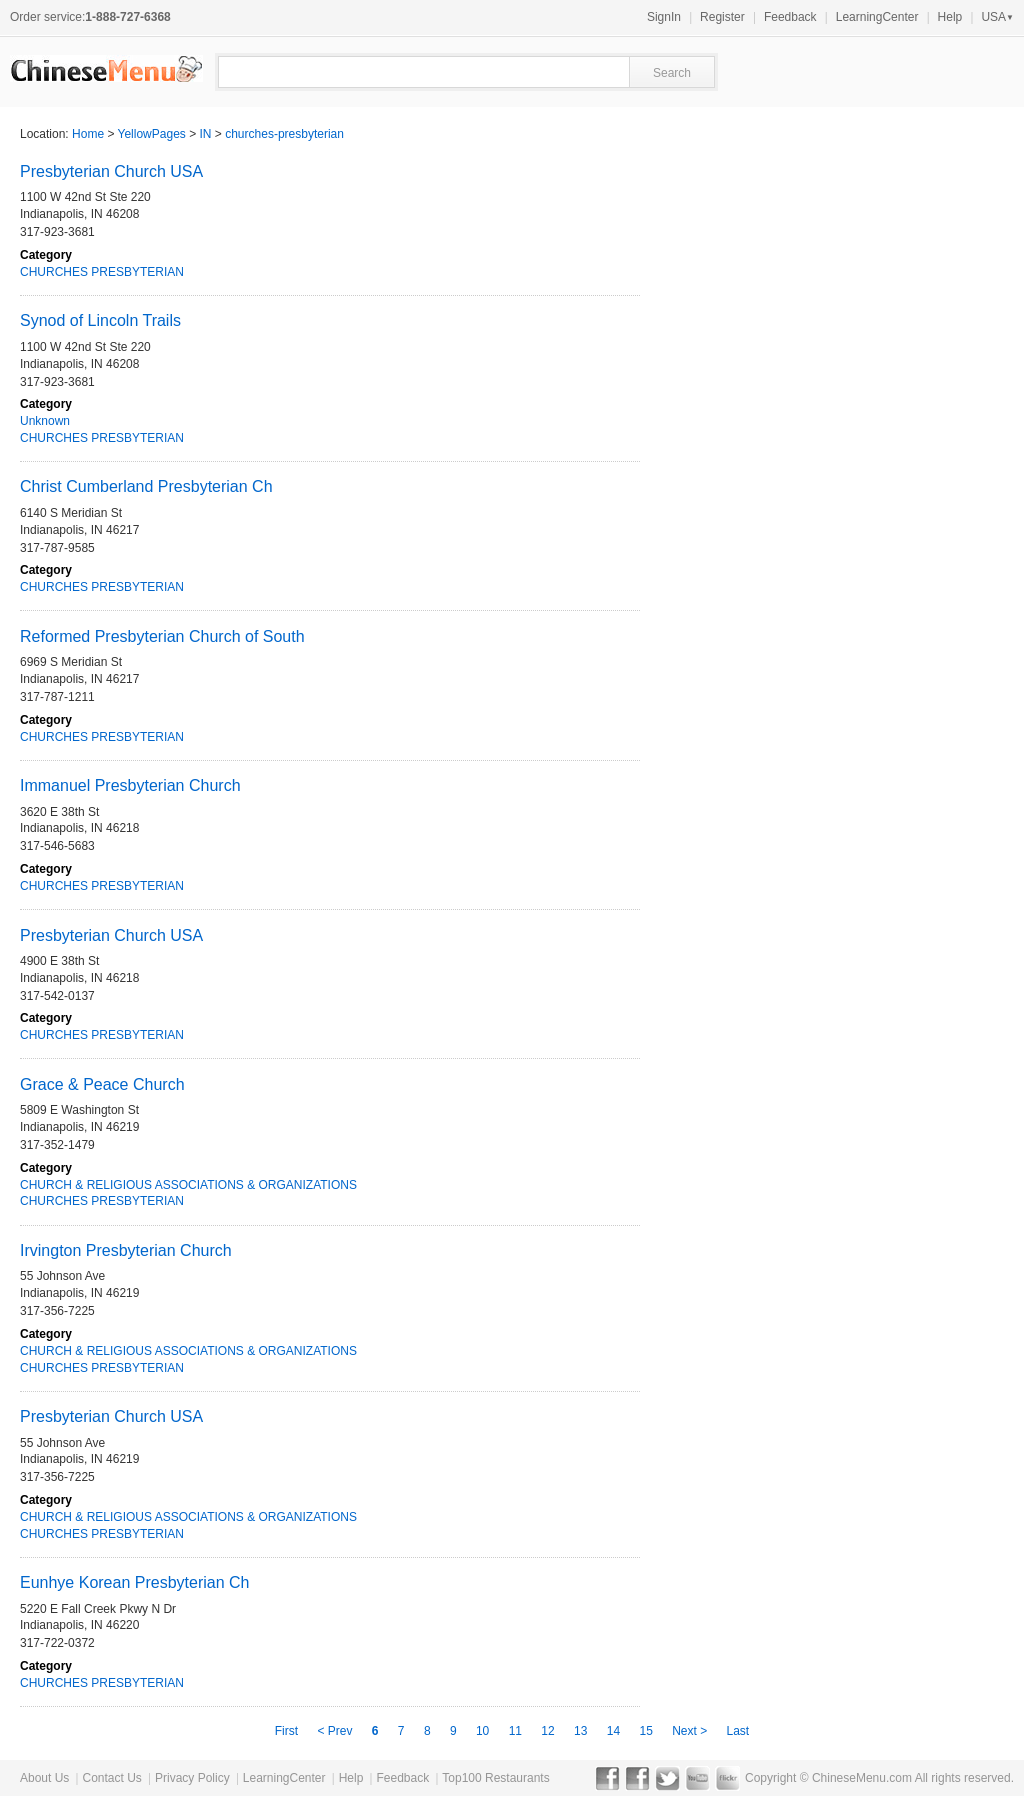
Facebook (607, 1778)
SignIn (664, 17)
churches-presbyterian (284, 134)
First (288, 1731)
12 (547, 1731)
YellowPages (152, 134)
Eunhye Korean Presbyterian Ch (134, 1582)
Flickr (727, 1778)
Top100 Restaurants (495, 1778)
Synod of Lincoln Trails (100, 320)
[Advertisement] (784, 686)
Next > (691, 1731)
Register (722, 17)
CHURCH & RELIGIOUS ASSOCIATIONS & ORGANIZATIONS (188, 1185)
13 (580, 1731)
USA (997, 17)
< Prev (336, 1731)
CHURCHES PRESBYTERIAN (102, 272)
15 (645, 1731)
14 (613, 1731)
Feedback (790, 17)
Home (88, 134)
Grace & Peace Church (102, 1084)
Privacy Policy (192, 1778)
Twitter (667, 1778)
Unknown (45, 421)
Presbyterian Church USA (111, 171)
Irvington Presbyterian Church (126, 1250)
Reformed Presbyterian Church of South (162, 636)
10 (482, 1731)
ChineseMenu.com (862, 1778)
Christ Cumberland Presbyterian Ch (146, 486)
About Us (44, 1778)
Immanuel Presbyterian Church (130, 785)
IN (206, 134)
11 (515, 1731)
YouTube (697, 1778)
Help (950, 17)
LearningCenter (877, 17)
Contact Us (111, 1778)
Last (738, 1731)
